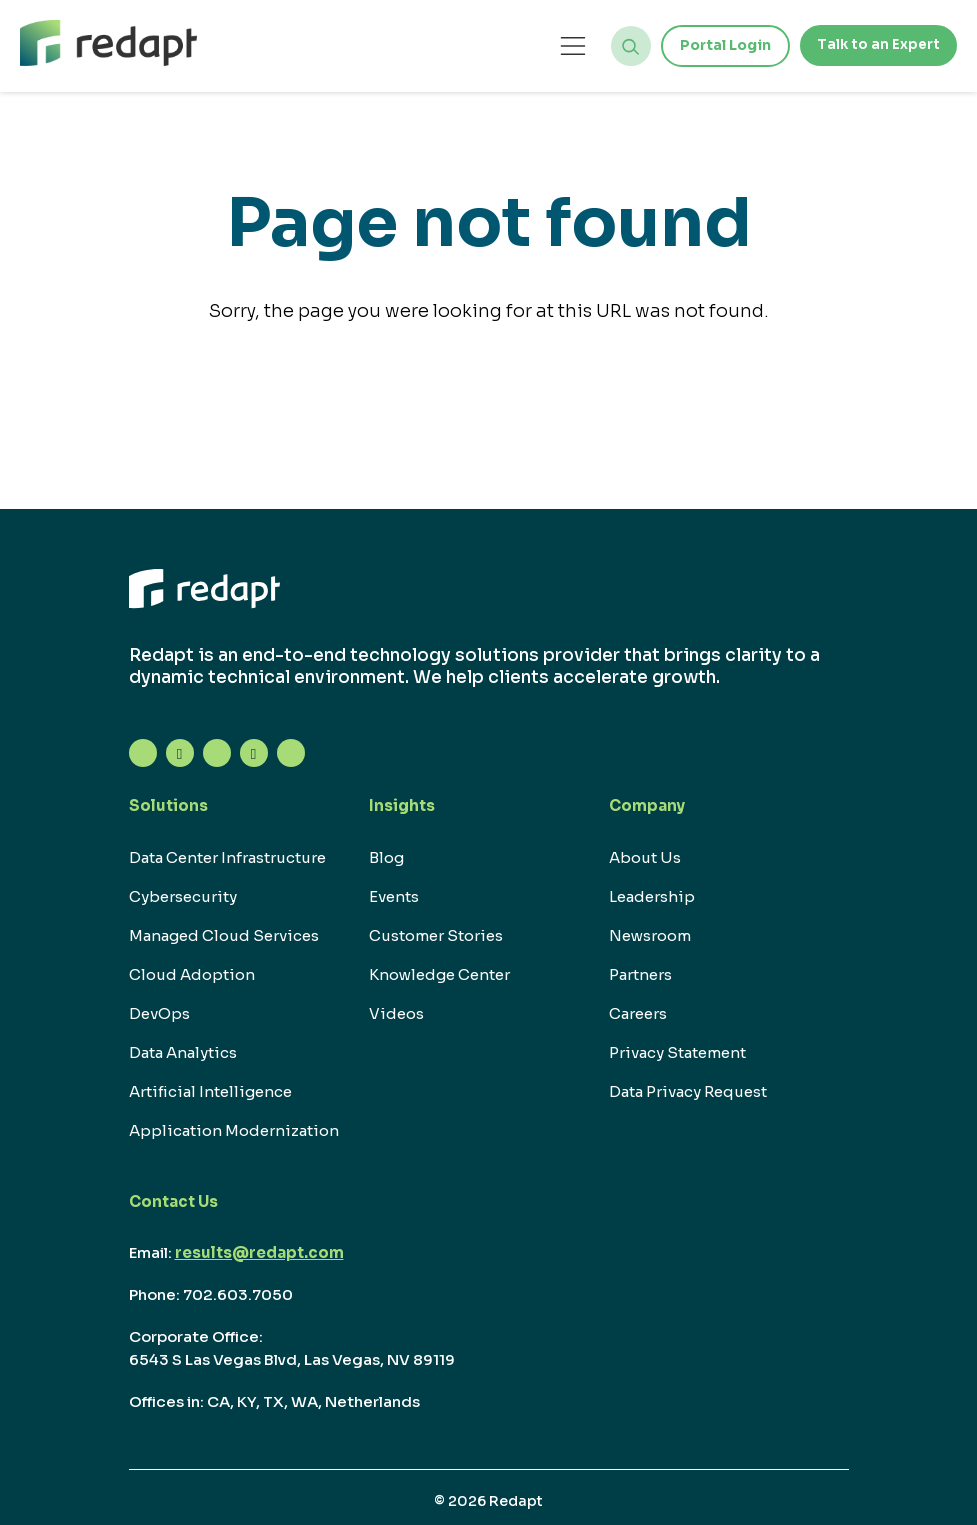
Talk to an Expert (876, 45)
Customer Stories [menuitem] (436, 935)
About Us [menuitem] (645, 857)
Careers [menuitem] (638, 1013)
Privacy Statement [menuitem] (677, 1052)
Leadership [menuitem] (652, 896)
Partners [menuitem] (640, 974)
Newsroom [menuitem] (650, 935)
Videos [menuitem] (396, 1013)
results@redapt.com (259, 1252)
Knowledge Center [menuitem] (439, 974)
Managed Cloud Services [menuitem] (224, 935)
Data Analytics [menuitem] (183, 1052)
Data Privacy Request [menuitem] (688, 1091)
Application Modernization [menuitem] (234, 1130)
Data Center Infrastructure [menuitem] (227, 857)
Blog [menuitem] (386, 857)
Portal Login (720, 45)
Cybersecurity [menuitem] (183, 896)
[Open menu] (568, 45)
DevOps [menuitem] (159, 1013)
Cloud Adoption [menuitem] (192, 974)
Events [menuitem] (394, 896)
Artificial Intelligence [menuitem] (210, 1091)
